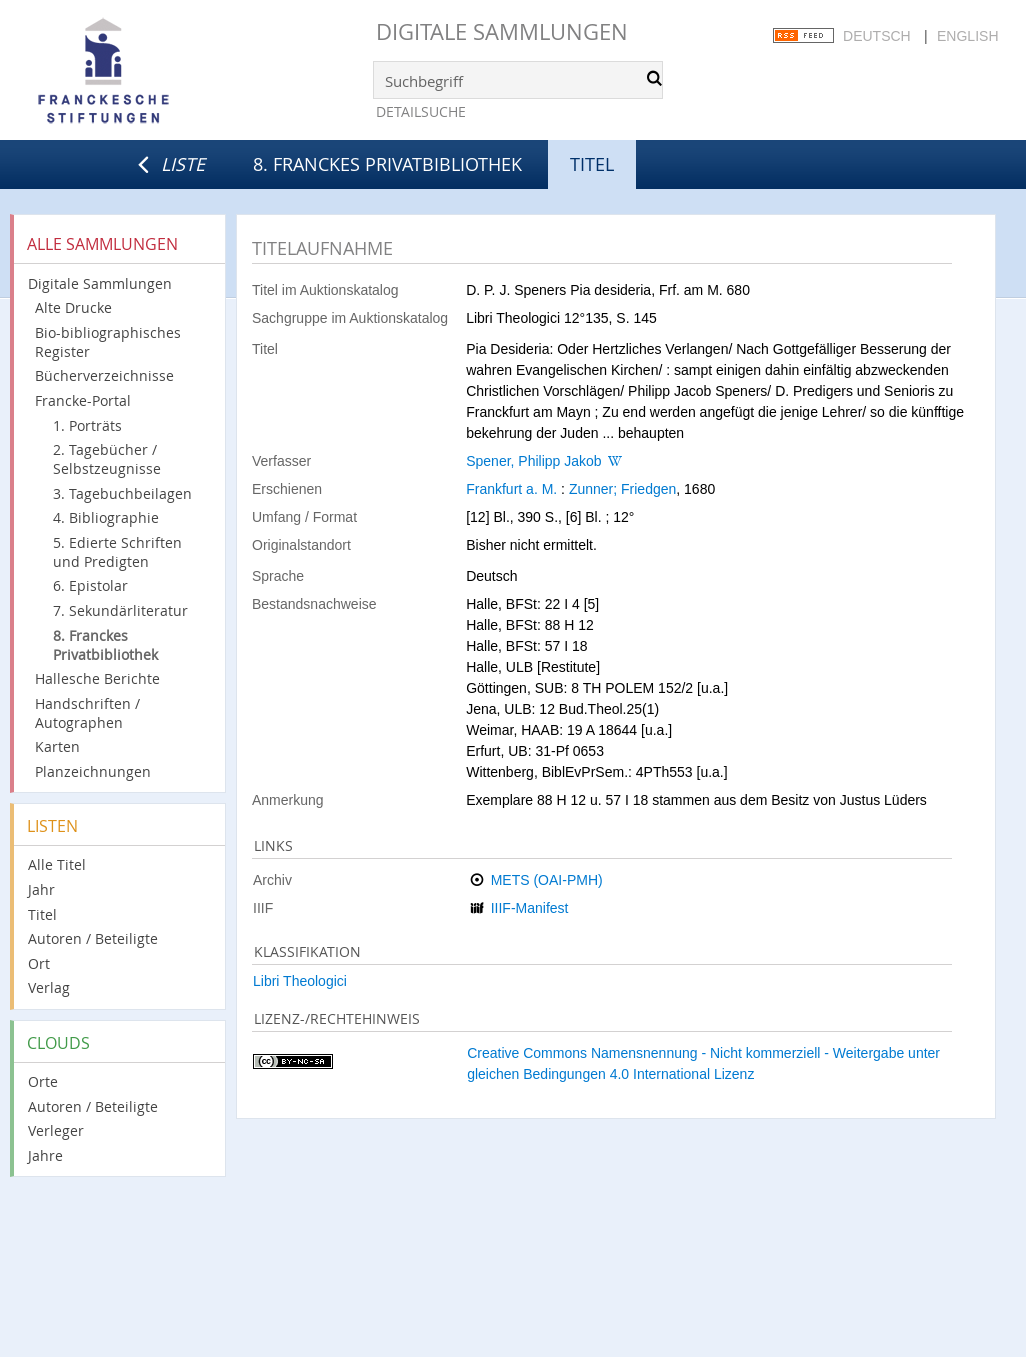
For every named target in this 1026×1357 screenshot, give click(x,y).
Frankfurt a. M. (511, 489)
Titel (42, 914)
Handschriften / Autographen (87, 713)
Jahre (45, 1155)
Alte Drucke (73, 307)
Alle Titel (57, 864)
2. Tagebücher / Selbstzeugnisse (107, 459)
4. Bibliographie (106, 517)
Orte (43, 1081)
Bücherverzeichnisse (104, 375)
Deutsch (877, 36)
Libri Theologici (300, 981)
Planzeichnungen (93, 771)
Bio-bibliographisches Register (108, 342)
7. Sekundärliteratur (120, 610)
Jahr (41, 889)
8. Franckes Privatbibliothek (387, 164)
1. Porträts (87, 425)
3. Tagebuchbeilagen (122, 493)
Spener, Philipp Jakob (533, 461)
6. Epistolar (90, 585)
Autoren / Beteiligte (93, 938)
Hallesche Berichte (97, 678)
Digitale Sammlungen (502, 31)
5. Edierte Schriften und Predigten (117, 552)
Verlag (49, 987)
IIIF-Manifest (530, 908)
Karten (57, 746)
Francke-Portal (83, 400)
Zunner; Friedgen (622, 489)
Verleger (56, 1130)
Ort (39, 963)
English (967, 36)
